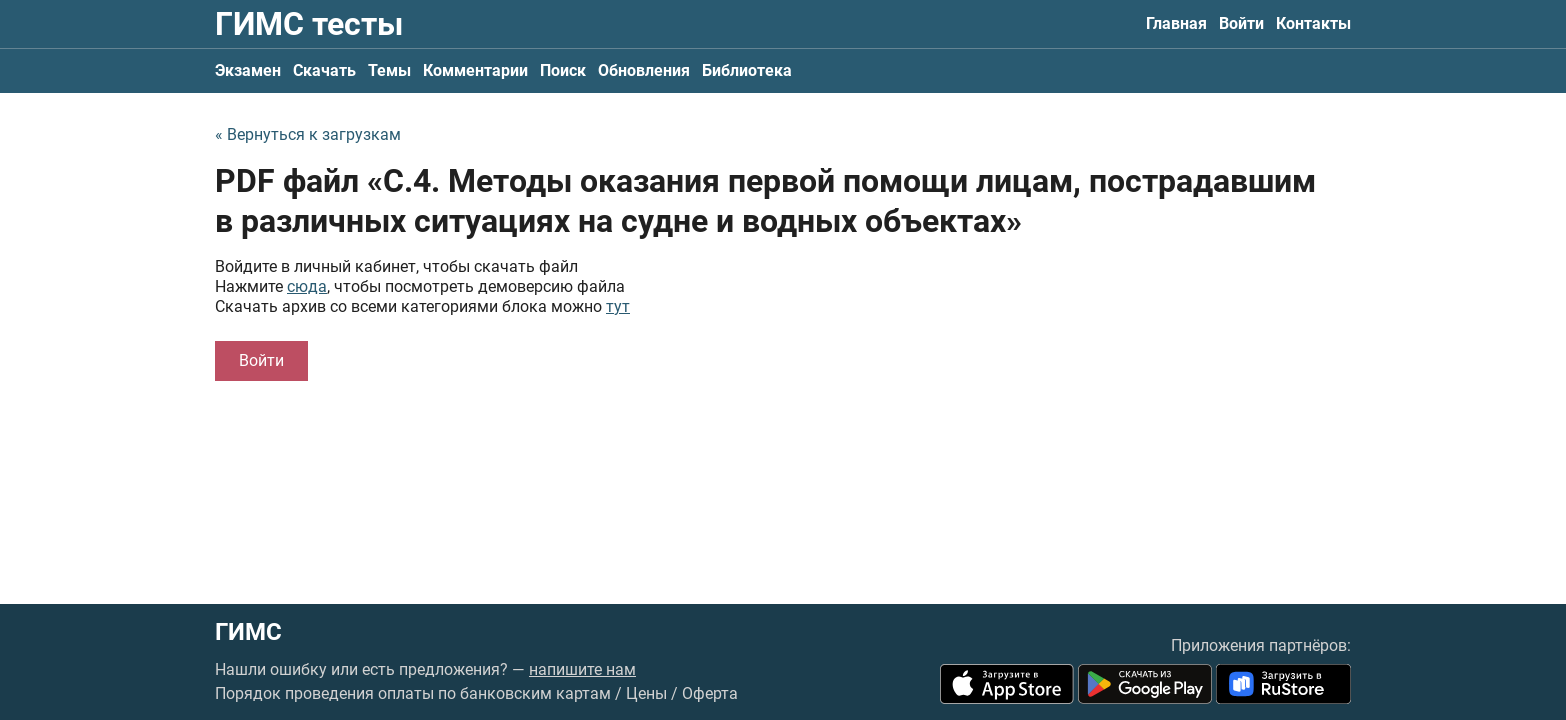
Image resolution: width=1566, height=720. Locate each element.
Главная (1176, 23)
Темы (389, 70)
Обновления (644, 70)
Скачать (324, 70)
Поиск (563, 70)
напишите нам (582, 669)
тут (618, 306)
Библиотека (747, 70)
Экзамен (248, 70)
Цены (646, 693)
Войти (1241, 23)
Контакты (1313, 23)
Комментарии (475, 70)
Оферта (710, 693)
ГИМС (248, 632)
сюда (307, 286)
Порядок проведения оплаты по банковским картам (413, 693)
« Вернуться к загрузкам (308, 134)
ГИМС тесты (309, 24)
